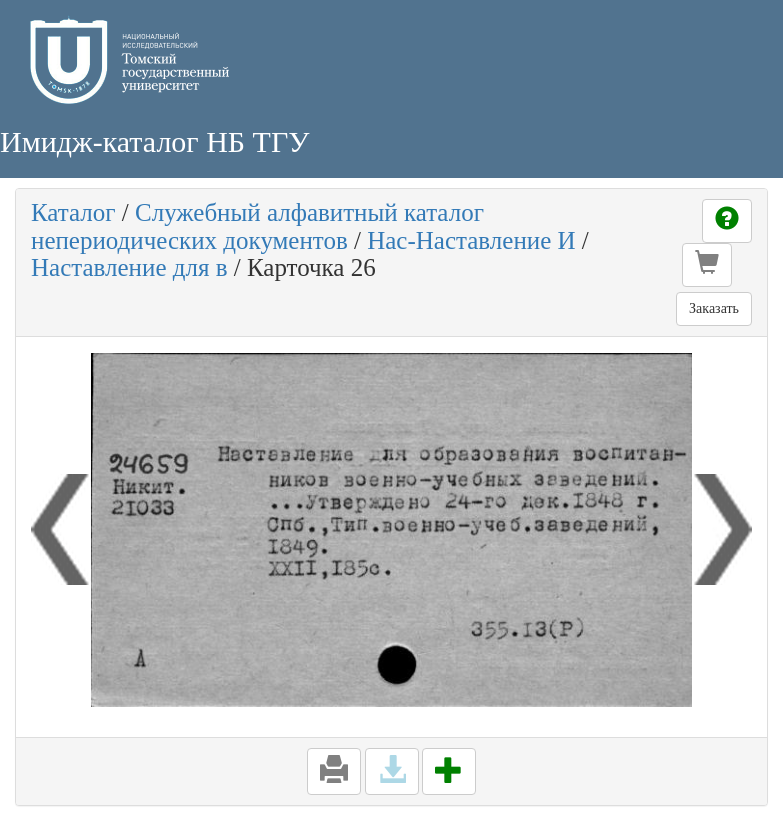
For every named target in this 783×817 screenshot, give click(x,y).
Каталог (73, 212)
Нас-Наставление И (471, 240)
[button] (707, 265)
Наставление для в (129, 267)
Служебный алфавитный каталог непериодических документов (257, 226)
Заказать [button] (714, 308)
